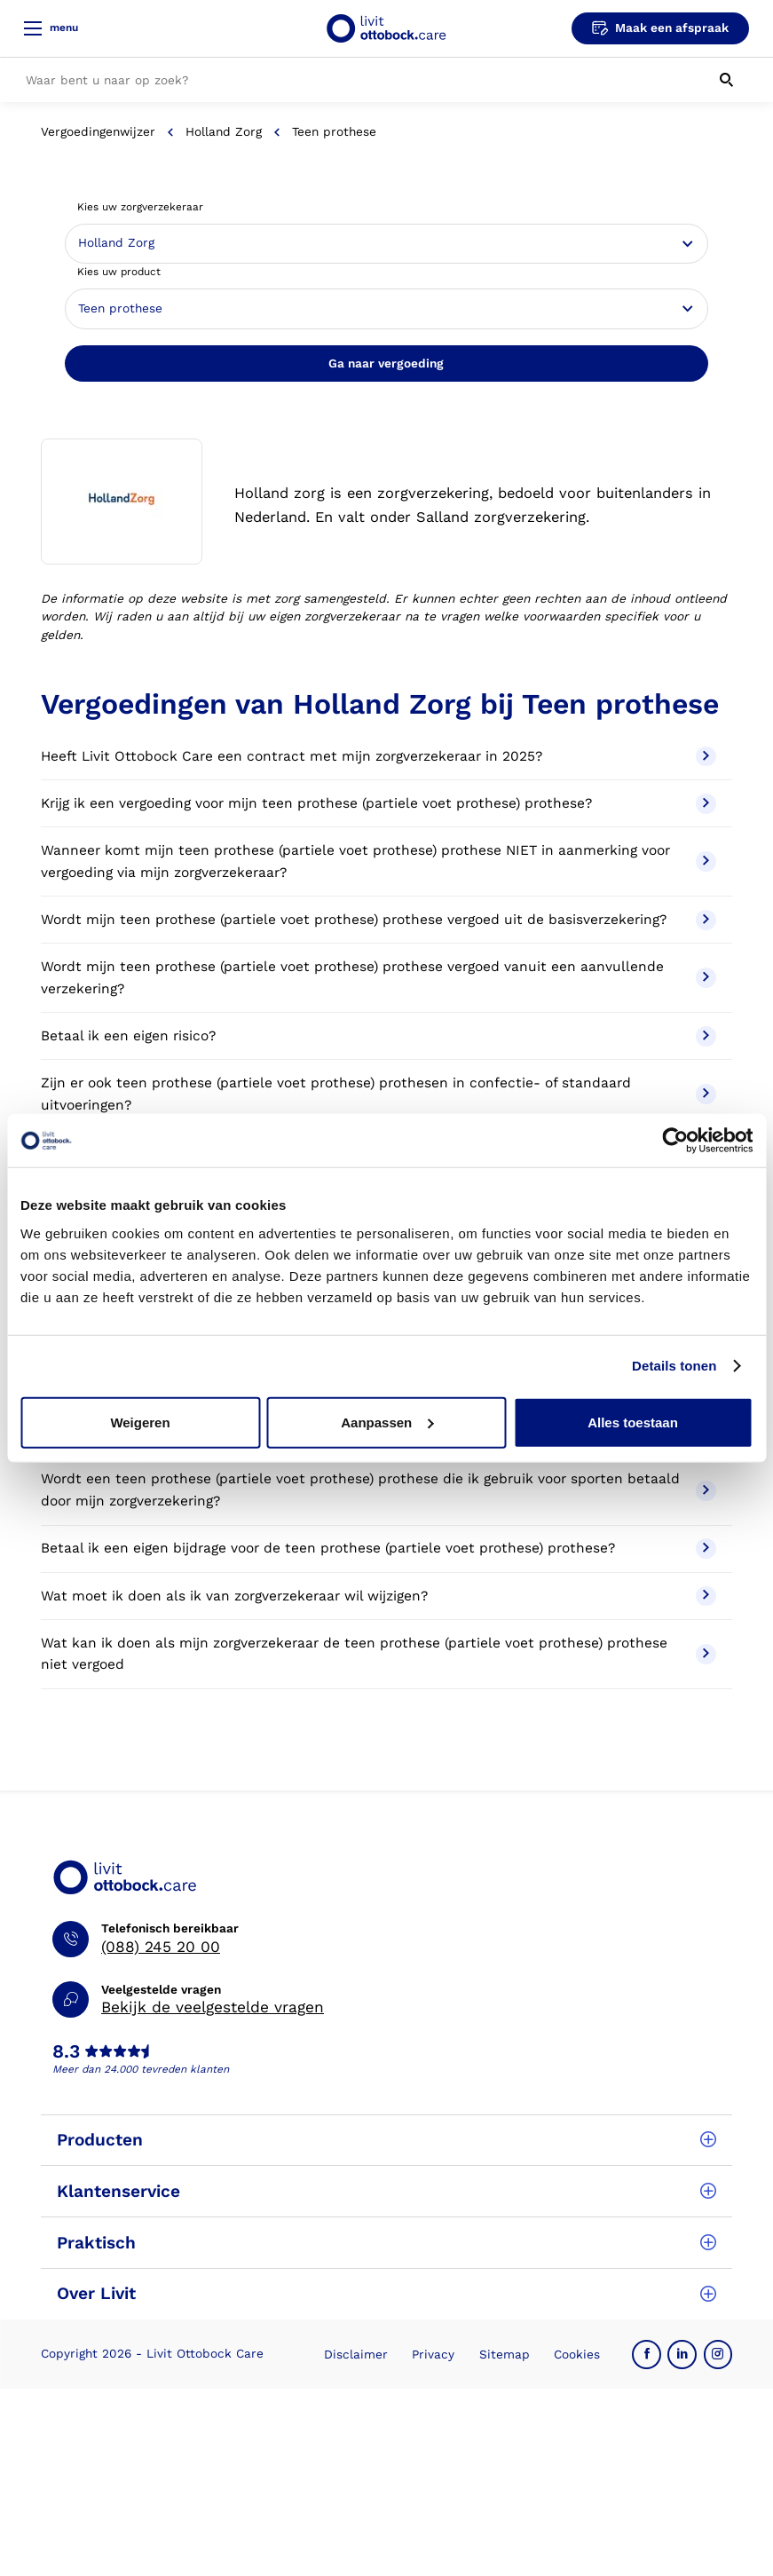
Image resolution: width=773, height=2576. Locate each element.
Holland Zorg (223, 131)
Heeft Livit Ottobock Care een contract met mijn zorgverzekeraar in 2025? (379, 757)
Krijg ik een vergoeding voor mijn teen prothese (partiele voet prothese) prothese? (379, 804)
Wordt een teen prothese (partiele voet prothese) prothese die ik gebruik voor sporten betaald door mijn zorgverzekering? (379, 1490)
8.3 (66, 2052)
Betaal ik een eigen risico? (379, 1036)
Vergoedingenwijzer (98, 131)
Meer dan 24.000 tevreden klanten (140, 2069)
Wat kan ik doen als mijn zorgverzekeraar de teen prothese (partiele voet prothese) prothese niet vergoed (379, 1654)
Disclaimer (356, 2354)
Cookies (577, 2354)
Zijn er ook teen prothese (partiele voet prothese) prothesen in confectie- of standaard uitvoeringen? (379, 1094)
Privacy (433, 2354)
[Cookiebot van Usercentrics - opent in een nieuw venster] (675, 1140)
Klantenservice (386, 2191)
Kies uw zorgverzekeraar (140, 207)
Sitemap (504, 2354)
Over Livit (386, 2293)
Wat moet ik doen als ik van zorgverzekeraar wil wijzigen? (379, 1596)
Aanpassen (387, 1421)
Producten (386, 2140)
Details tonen (674, 1365)
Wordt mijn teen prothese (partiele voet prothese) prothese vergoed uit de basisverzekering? (379, 920)
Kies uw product (119, 271)
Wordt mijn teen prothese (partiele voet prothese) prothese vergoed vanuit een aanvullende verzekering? (379, 978)
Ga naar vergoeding (386, 363)
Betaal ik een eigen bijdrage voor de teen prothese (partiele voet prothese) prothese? (379, 1548)
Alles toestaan (633, 1421)
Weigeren (140, 1421)
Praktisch (386, 2242)
